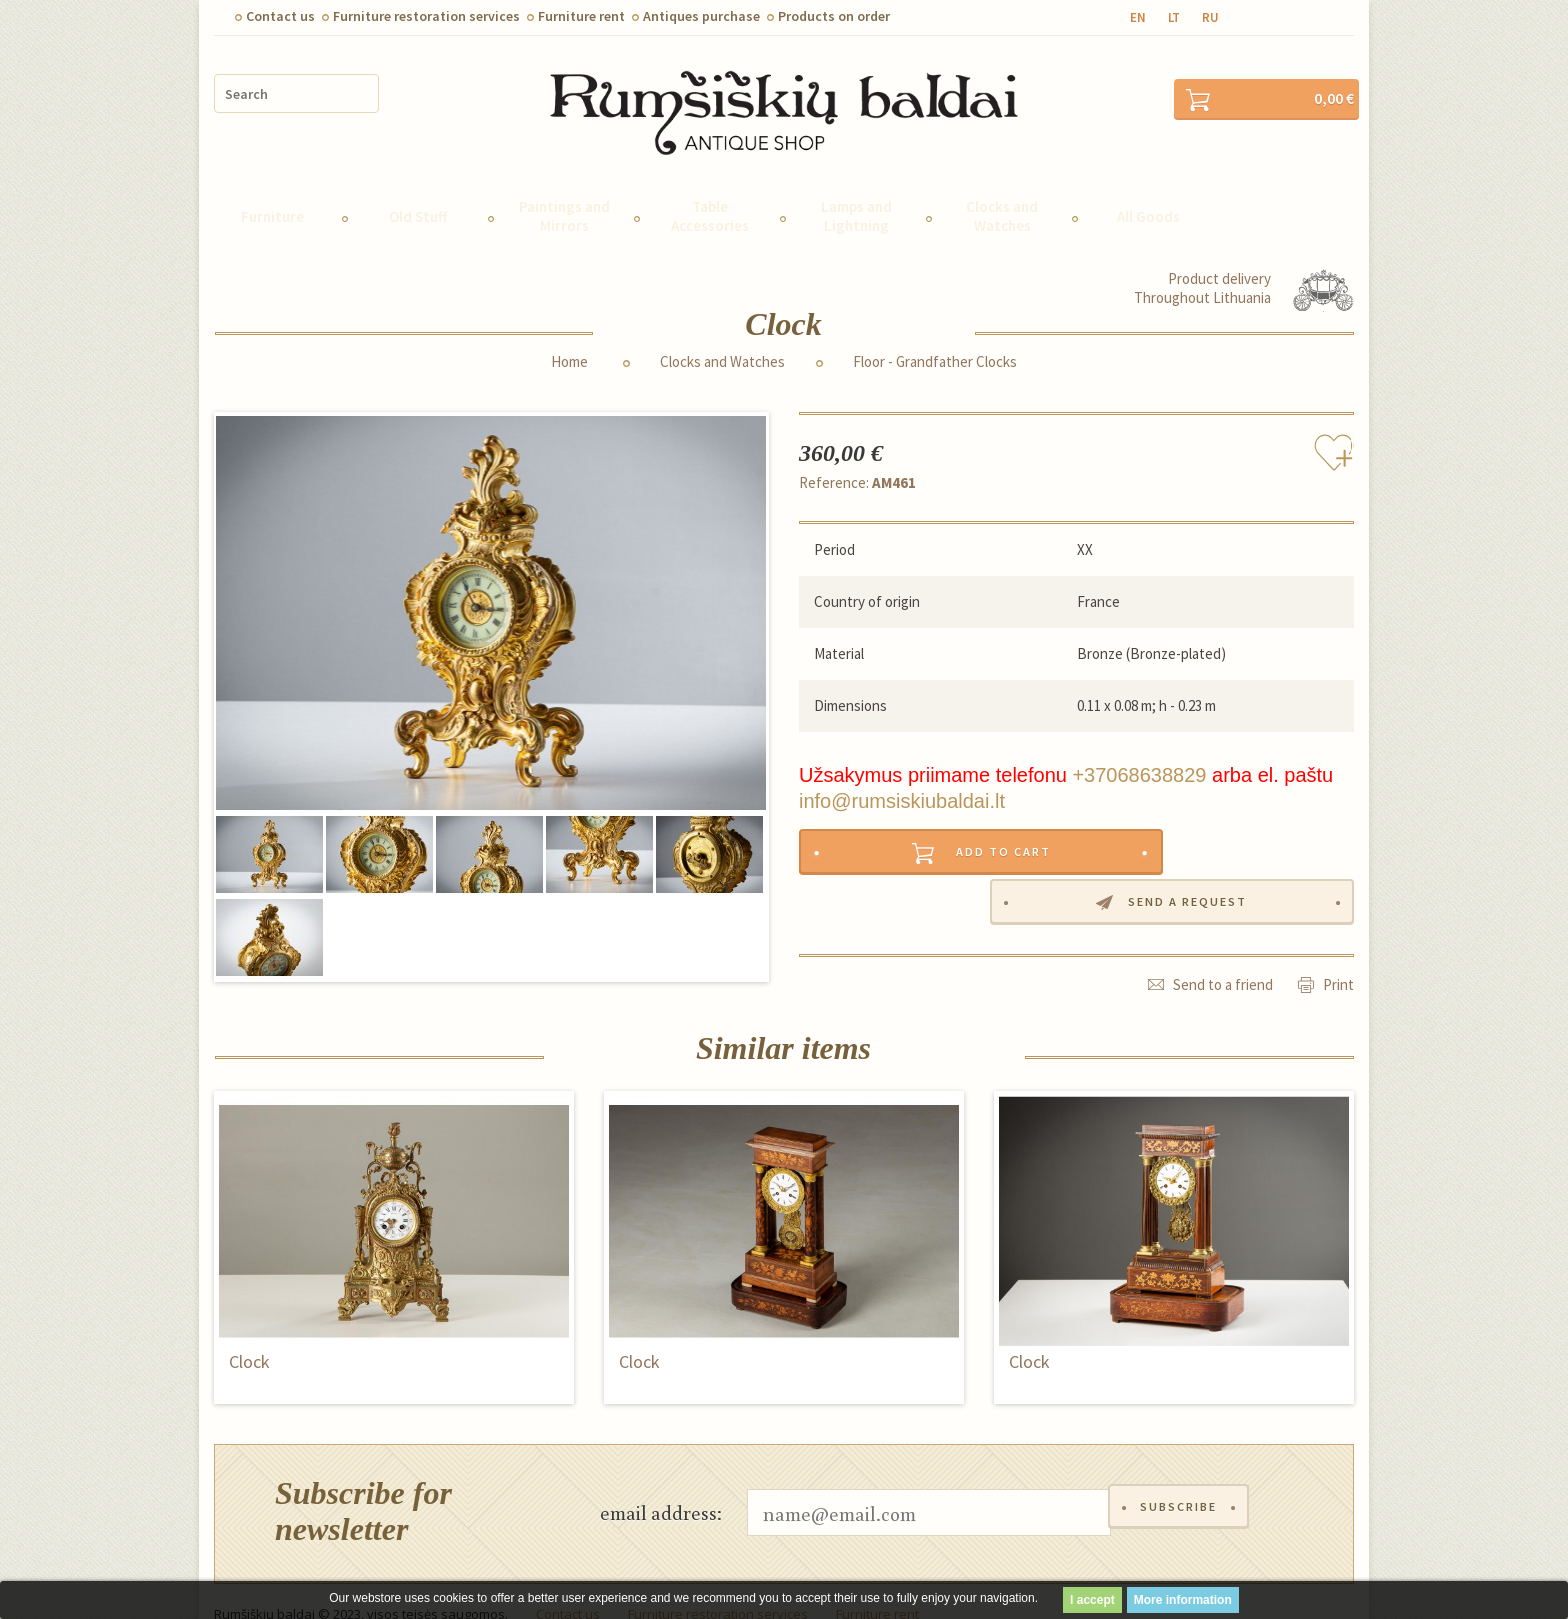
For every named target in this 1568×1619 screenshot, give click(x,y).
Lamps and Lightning (856, 189)
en (1138, 17)
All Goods (1148, 189)
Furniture (272, 189)
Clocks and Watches (1002, 189)
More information (1183, 1600)
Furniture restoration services (426, 16)
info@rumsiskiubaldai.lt (902, 774)
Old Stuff (418, 189)
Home (569, 335)
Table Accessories (710, 189)
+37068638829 (1139, 748)
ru (1210, 17)
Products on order (834, 16)
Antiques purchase (701, 16)
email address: (661, 1485)
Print (1338, 910)
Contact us (280, 16)
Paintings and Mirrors (564, 189)
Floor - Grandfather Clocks (935, 335)
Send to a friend (1223, 910)
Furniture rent (581, 16)
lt (1174, 17)
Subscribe (1182, 1485)
